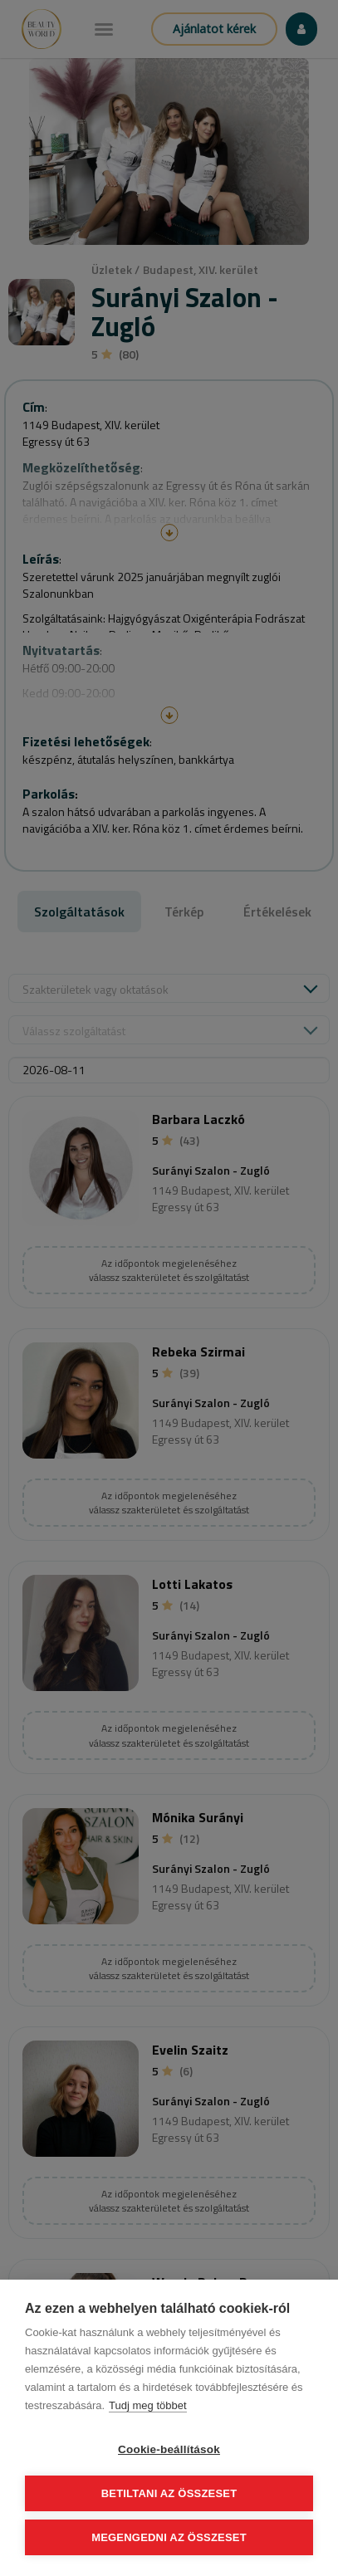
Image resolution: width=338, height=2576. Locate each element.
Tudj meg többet (147, 2405)
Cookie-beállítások (169, 2449)
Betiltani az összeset (169, 2493)
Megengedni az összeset (169, 2537)
